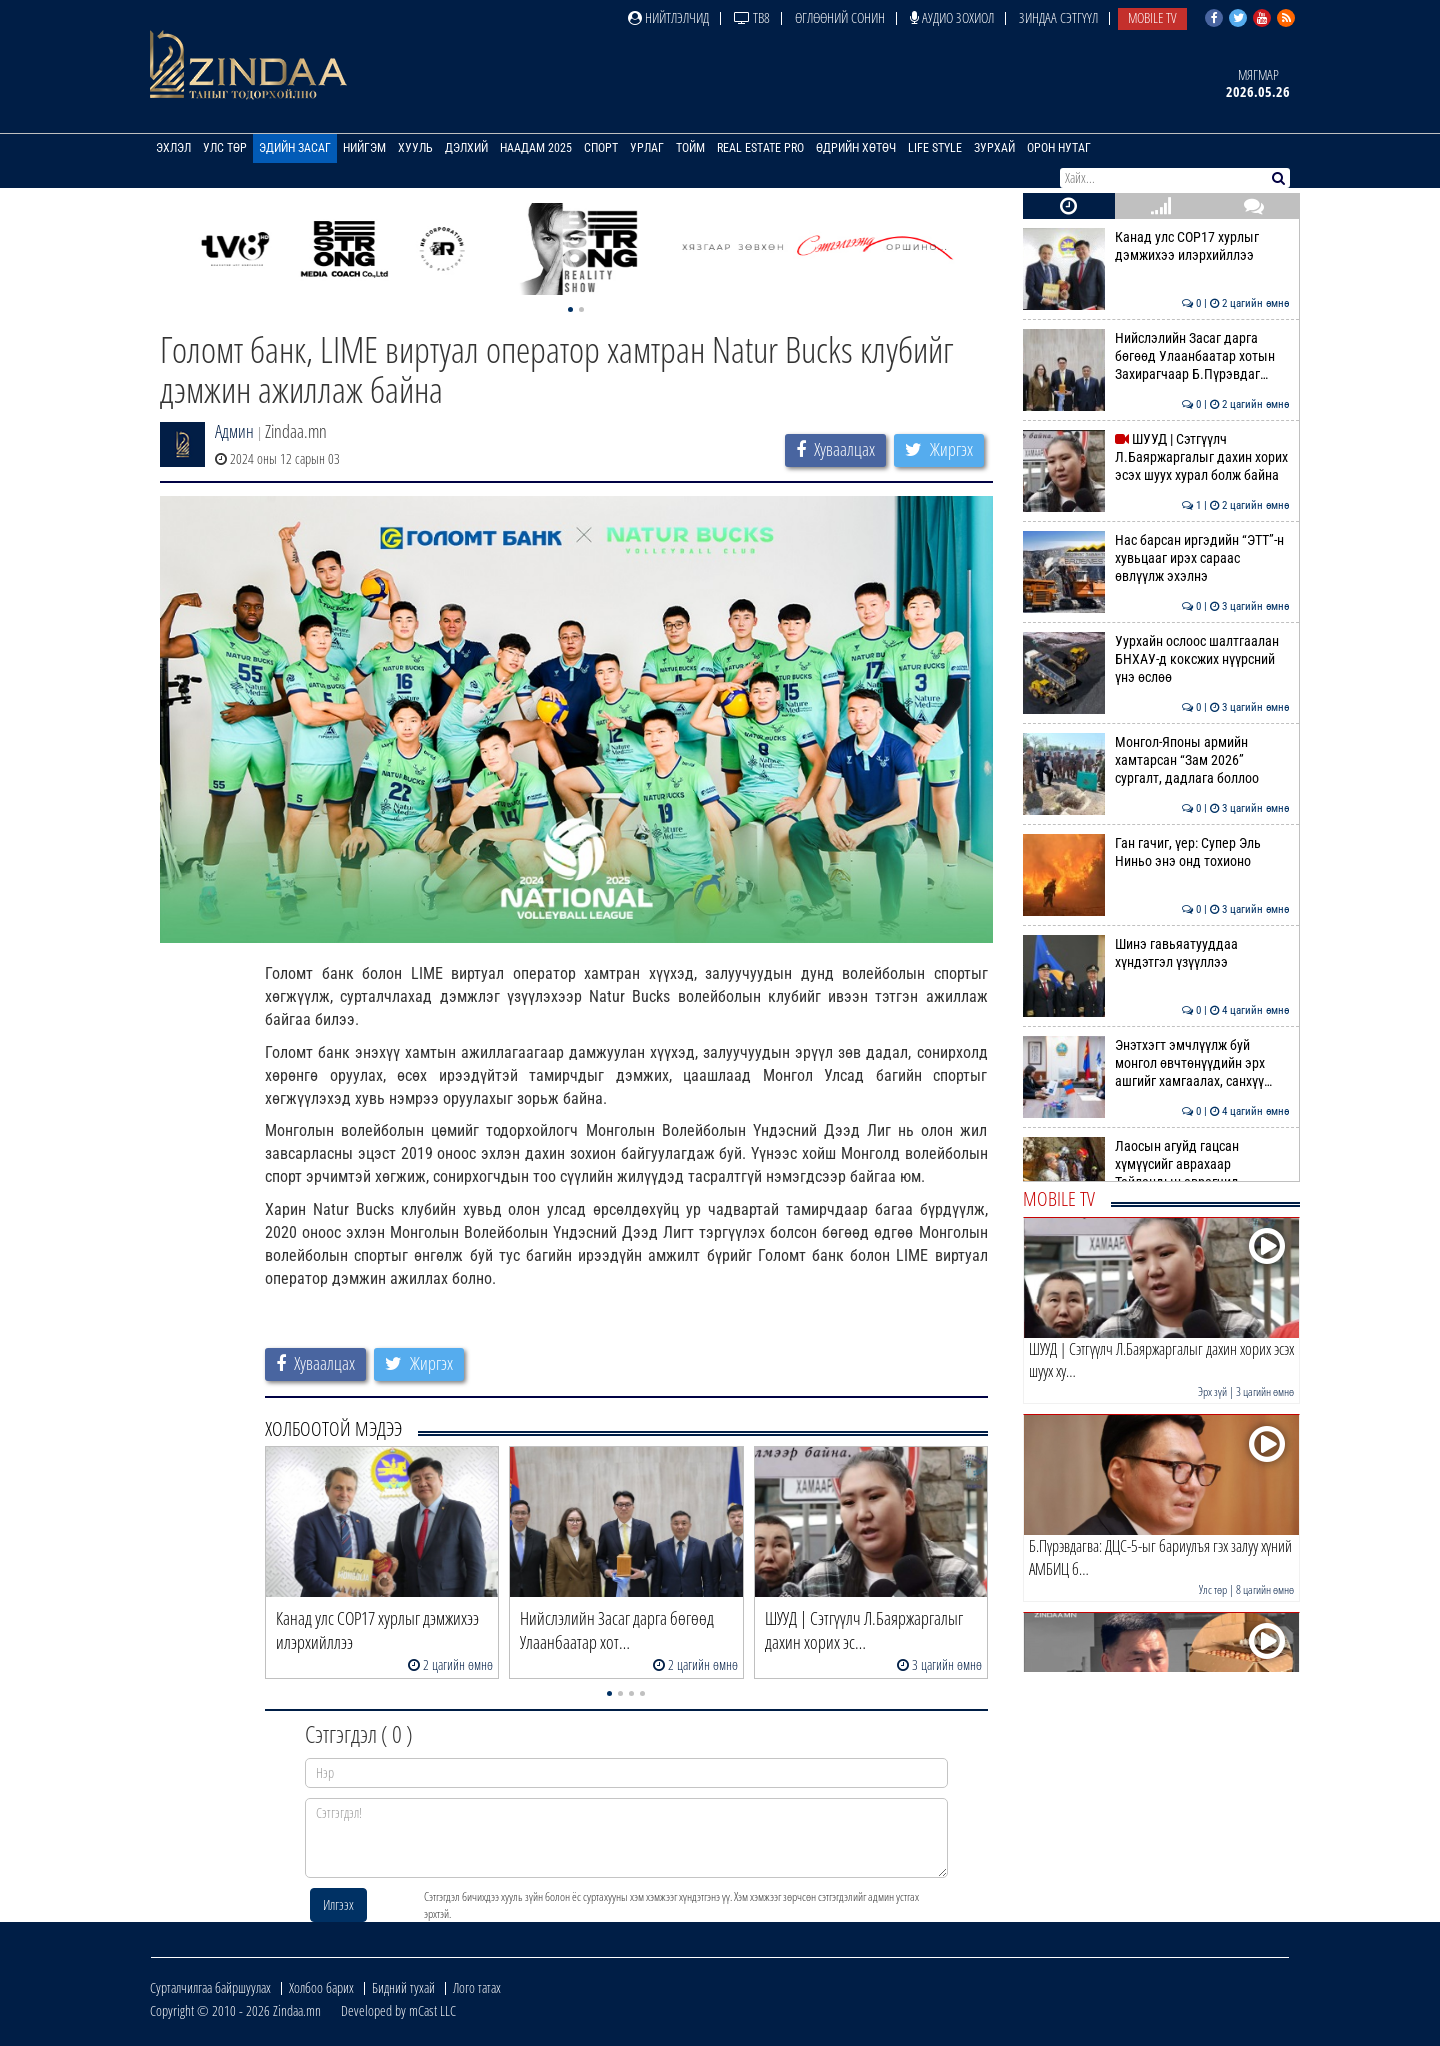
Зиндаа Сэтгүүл (1058, 17)
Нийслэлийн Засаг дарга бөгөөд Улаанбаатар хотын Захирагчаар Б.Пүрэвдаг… (1156, 356)
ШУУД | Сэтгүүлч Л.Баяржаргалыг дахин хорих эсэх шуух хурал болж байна (1156, 457)
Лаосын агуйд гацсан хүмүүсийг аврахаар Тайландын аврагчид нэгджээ (1156, 1173)
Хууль (415, 148)
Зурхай (994, 148)
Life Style (935, 148)
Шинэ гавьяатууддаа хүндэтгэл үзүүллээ (1156, 953)
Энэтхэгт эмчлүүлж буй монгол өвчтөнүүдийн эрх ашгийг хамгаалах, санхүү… (1156, 1063)
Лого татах (477, 1987)
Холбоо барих (321, 1987)
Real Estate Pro (760, 148)
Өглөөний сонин (840, 17)
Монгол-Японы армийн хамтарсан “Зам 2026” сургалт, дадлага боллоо (1156, 760)
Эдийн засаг (295, 148)
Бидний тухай (403, 1987)
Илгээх (338, 1904)
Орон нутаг (1059, 148)
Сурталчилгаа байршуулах (210, 1987)
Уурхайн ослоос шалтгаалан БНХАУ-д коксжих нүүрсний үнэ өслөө (1156, 659)
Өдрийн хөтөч (856, 148)
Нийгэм (364, 148)
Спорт (601, 148)
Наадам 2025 (536, 148)
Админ (234, 431)
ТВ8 (752, 17)
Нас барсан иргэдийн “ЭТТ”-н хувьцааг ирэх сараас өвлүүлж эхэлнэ (1156, 558)
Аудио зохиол (952, 17)
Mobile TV (1152, 17)
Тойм (690, 148)
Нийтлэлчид (668, 17)
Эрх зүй (1212, 1391)
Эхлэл (173, 148)
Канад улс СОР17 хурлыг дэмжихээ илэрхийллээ (1156, 246)
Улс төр (225, 148)
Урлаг (647, 148)
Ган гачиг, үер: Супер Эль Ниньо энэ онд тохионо (1156, 852)
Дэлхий (466, 148)
